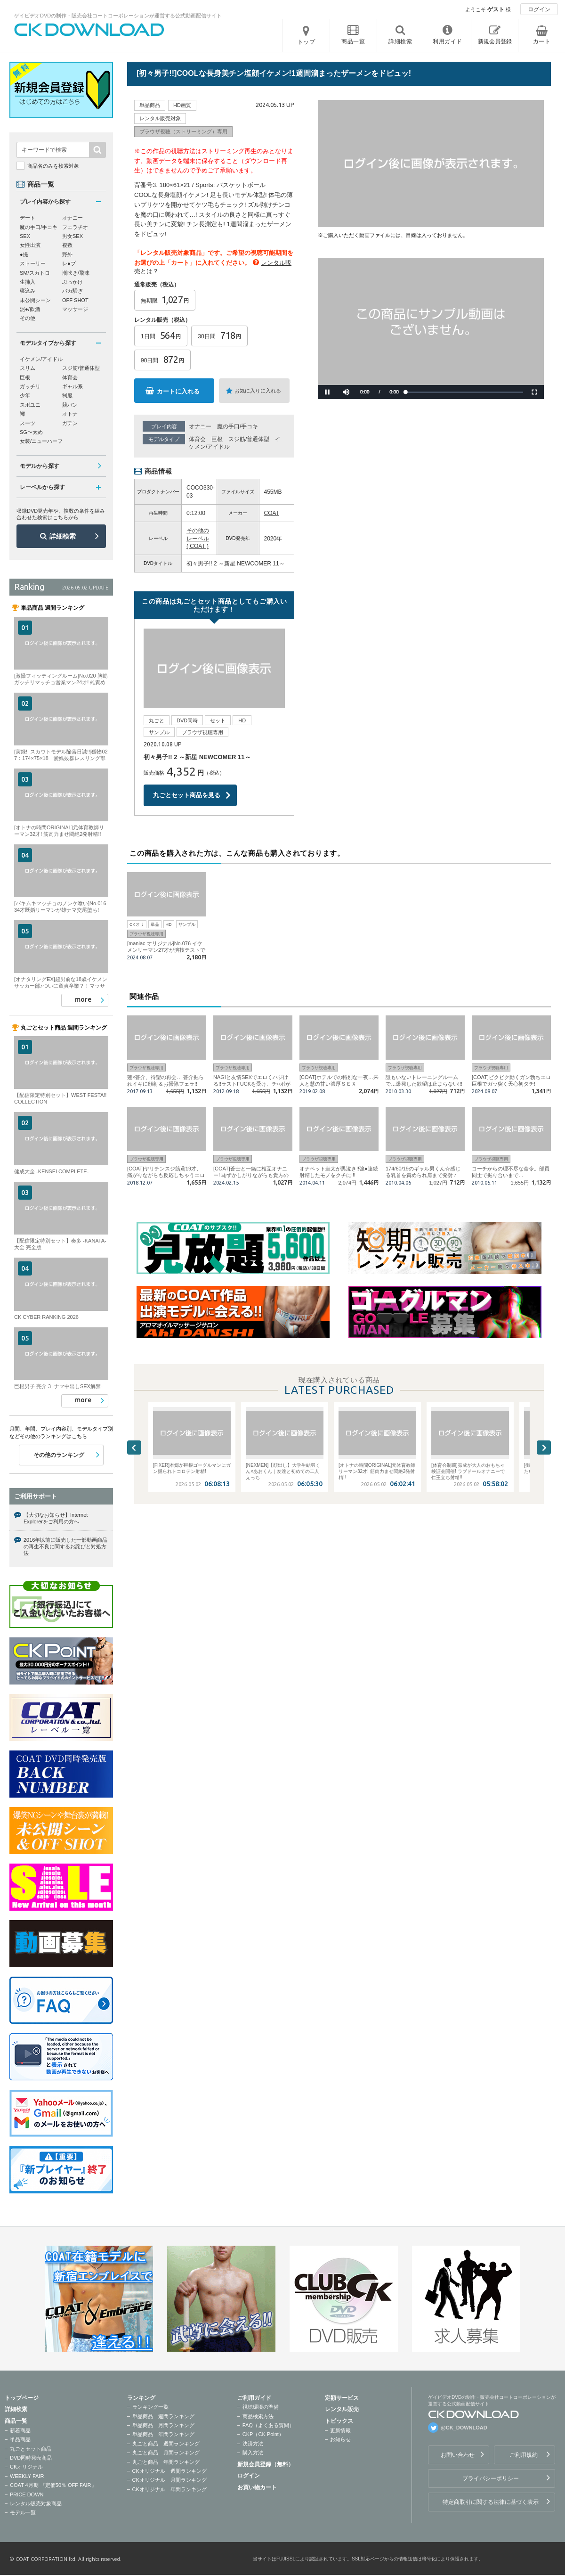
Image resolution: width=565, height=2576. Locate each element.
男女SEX (72, 236)
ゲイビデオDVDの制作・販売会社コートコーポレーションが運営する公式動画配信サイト (118, 15)
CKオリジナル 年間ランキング (169, 2489)
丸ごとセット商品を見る (186, 795)
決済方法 (252, 2443)
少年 (25, 395)
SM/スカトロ (35, 273)
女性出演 (30, 245)
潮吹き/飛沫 (75, 273)
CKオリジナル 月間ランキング (169, 2480)
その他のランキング (58, 1455)
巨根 (217, 439)
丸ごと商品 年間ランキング (166, 2462)
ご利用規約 (523, 2455)
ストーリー (33, 263)
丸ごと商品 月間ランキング (166, 2452)
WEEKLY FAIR (27, 2476)
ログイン (539, 9)
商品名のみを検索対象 (53, 166)
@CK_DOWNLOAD (464, 2427)
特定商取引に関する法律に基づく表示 (491, 2502)
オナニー (200, 426)
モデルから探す (39, 466)
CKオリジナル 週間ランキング (169, 2471)
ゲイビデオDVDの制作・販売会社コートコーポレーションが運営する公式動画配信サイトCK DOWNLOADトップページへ (89, 30)
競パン (70, 405)
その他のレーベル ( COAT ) (197, 538)
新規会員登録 (495, 41)
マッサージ (75, 309)
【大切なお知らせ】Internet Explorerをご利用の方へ (56, 1518)
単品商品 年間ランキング (163, 2434)
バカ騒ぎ (72, 291)
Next (544, 1447)
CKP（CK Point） (263, 2434)
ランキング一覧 (150, 2407)
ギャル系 (72, 386)
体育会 (197, 439)
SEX (25, 236)
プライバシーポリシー (490, 2478)
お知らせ (340, 2439)
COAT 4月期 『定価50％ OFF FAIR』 (53, 2485)
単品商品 (20, 2439)
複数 (67, 245)
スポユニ (30, 405)
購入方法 (252, 2452)
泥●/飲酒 (30, 309)
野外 (67, 254)
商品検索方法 (258, 2416)
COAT (271, 513)
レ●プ (69, 263)
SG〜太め (31, 432)
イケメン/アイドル (41, 359)
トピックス (339, 2421)
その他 (27, 318)
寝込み (27, 291)
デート (27, 218)
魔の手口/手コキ (237, 426)
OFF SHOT (75, 300)
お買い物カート (257, 2487)
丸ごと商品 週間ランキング (166, 2443)
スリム (27, 368)
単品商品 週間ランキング (163, 2416)
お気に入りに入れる (257, 390)
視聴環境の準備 (260, 2407)
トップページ (22, 2398)
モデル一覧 (23, 2512)
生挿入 (27, 282)
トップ (306, 42)
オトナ (70, 414)
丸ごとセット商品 (30, 2449)
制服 (67, 395)
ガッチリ (30, 386)
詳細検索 (62, 536)
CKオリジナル (26, 2467)
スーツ (27, 423)
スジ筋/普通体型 (248, 439)
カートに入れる (178, 391)
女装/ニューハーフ (41, 441)
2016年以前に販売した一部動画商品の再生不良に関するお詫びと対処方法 (65, 1546)
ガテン (70, 423)
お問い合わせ (458, 2455)
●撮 (24, 254)
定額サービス (342, 2398)
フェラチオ (75, 227)
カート (542, 41)
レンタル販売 (342, 2409)
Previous (134, 1447)
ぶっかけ (72, 282)
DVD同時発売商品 (31, 2458)
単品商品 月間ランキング (163, 2425)
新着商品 (20, 2430)
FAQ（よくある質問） (268, 2425)
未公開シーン (35, 300)
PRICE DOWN (27, 2494)
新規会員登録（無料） (265, 2464)
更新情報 (340, 2430)
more (83, 999)
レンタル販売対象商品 (36, 2503)
